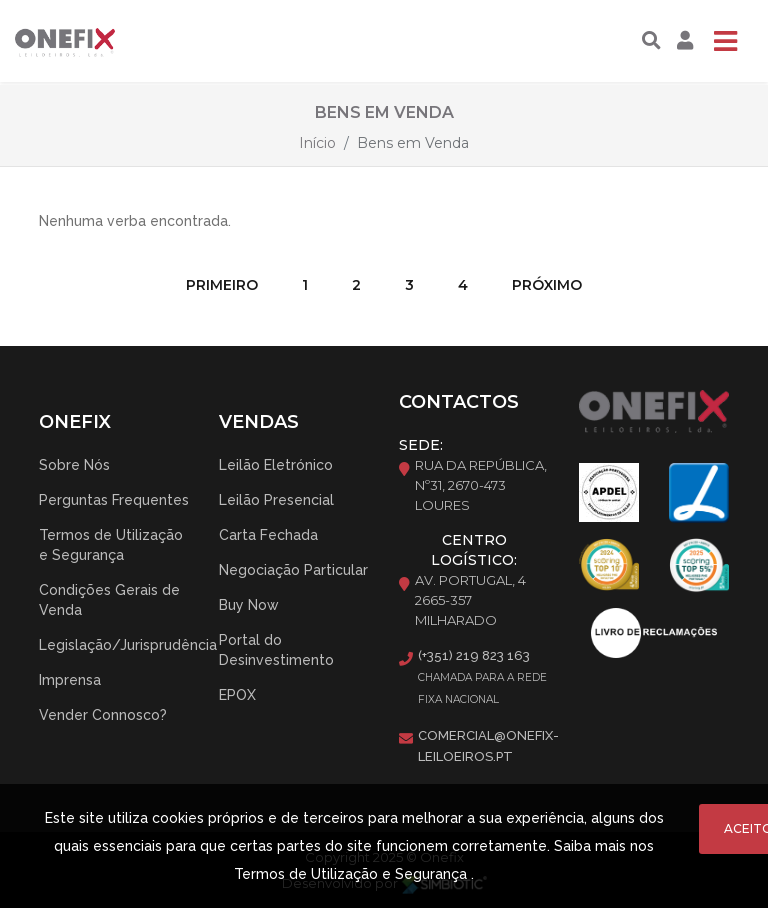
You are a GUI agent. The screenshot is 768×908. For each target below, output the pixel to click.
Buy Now (249, 605)
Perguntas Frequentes (114, 500)
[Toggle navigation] (725, 41)
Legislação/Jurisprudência (128, 645)
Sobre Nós (74, 465)
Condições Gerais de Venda (109, 600)
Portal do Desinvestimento (276, 650)
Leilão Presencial (276, 500)
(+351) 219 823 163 (474, 655)
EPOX (237, 695)
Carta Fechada (268, 535)
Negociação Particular (293, 570)
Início (317, 143)
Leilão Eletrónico (276, 465)
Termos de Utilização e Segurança (111, 545)
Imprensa (70, 680)
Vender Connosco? (103, 715)
